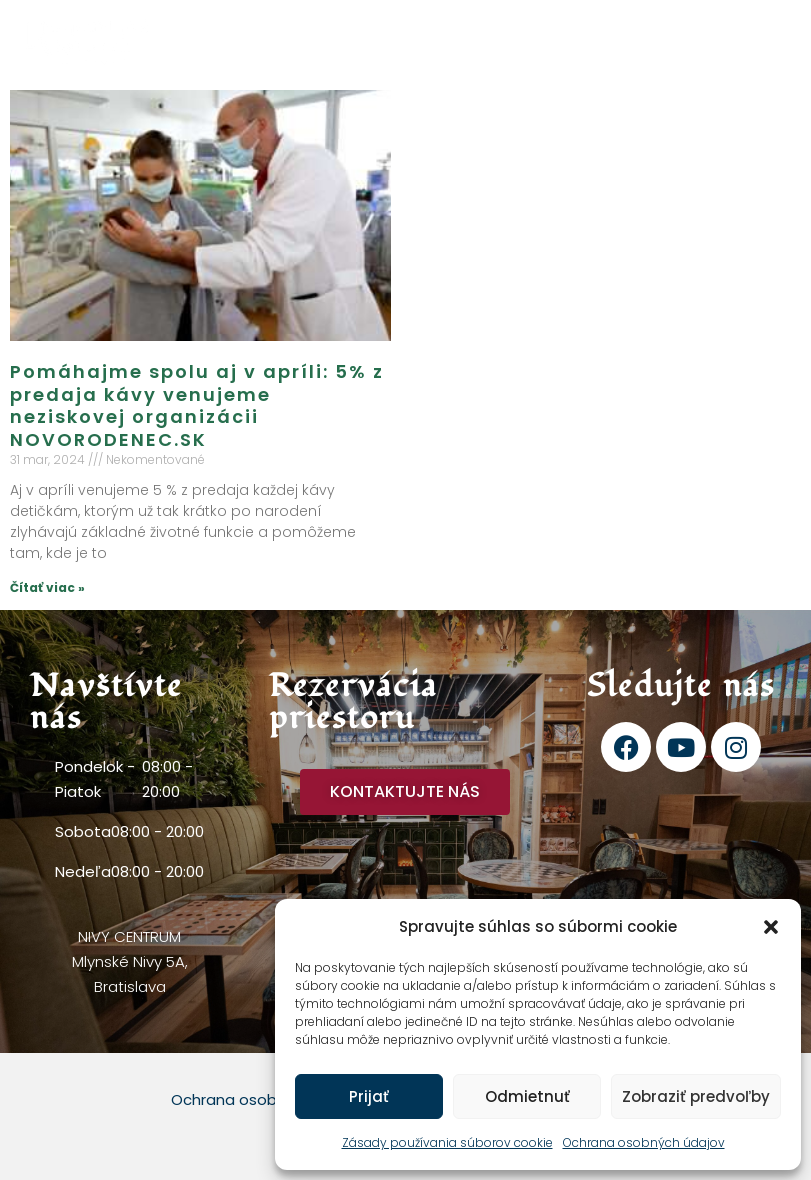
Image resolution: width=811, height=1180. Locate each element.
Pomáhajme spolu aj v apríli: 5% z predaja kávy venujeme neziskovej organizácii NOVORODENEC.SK (197, 405)
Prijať (369, 1096)
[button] (771, 927)
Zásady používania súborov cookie (447, 1142)
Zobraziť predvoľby (696, 1096)
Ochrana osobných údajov (644, 1142)
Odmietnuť (527, 1096)
